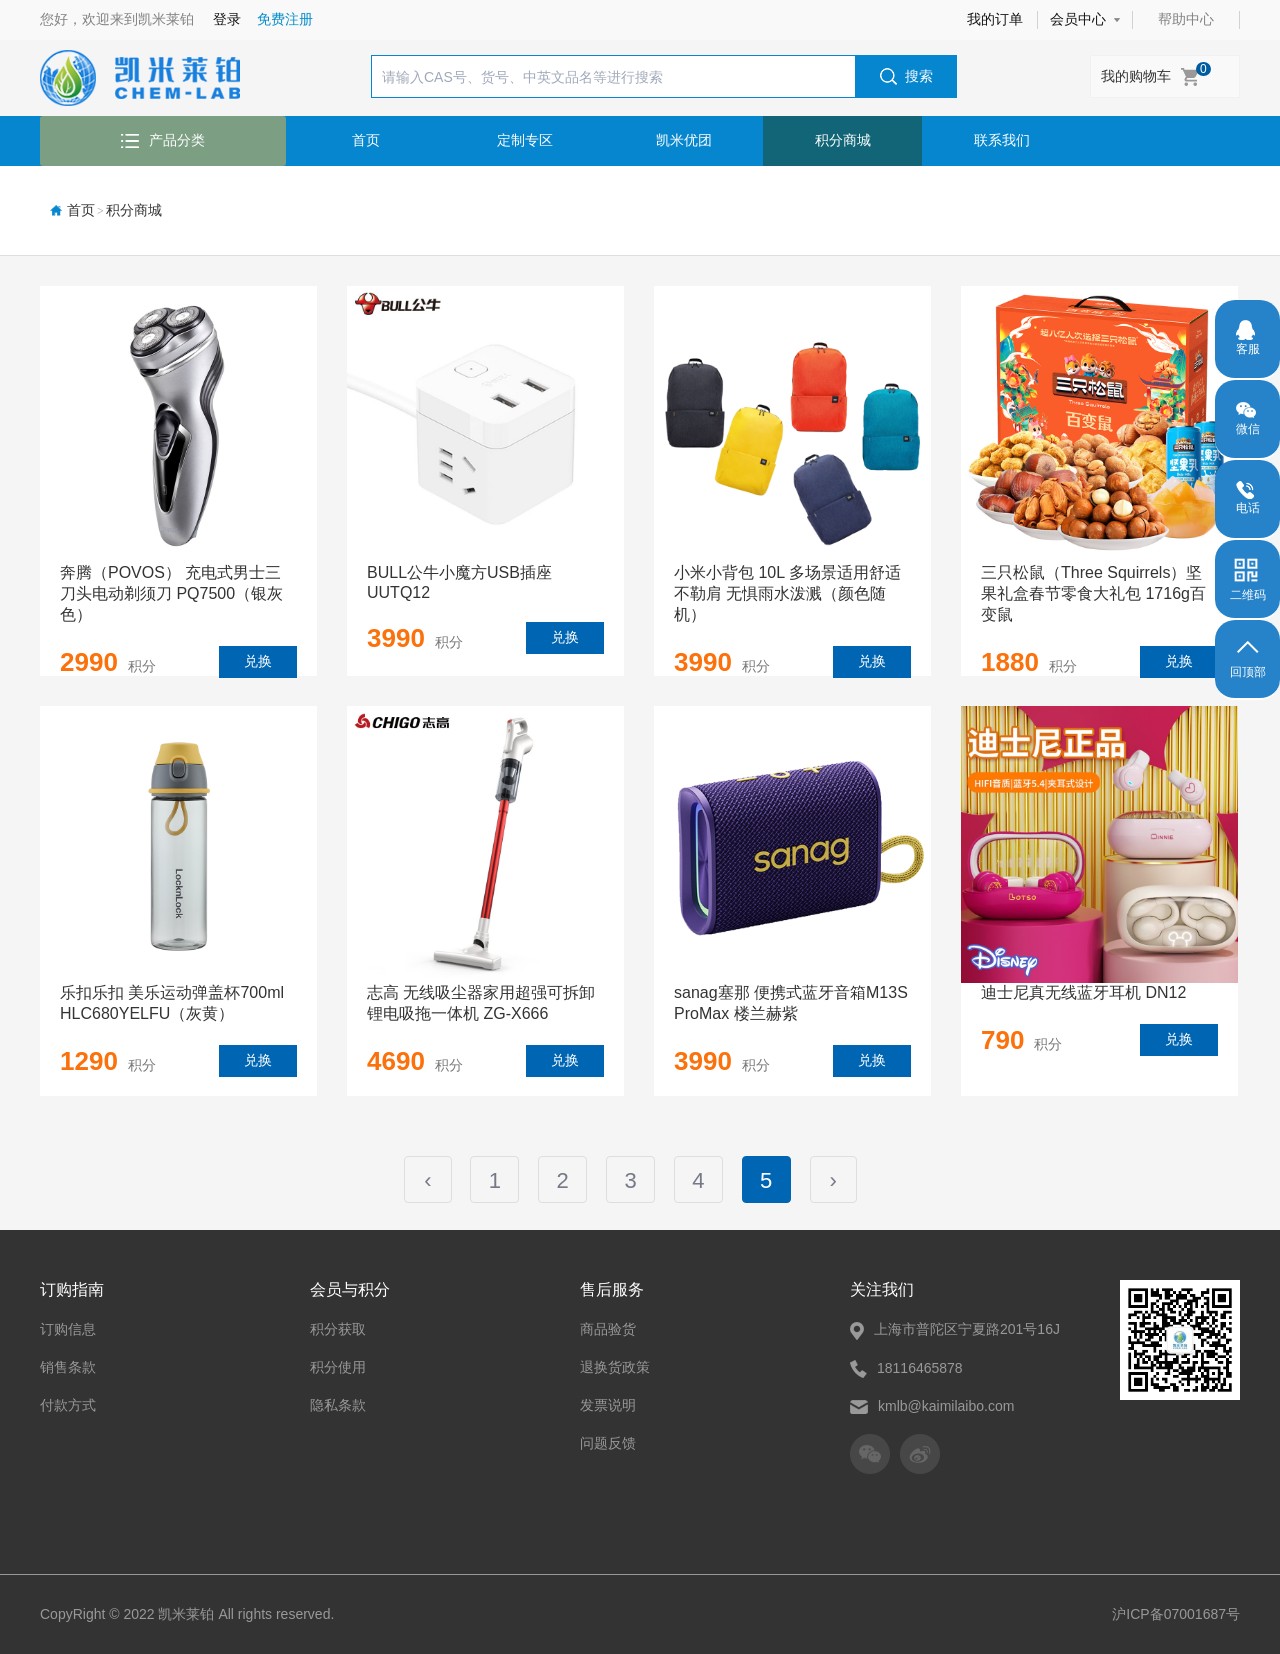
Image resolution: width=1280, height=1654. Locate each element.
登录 (227, 19)
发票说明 (608, 1388)
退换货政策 (615, 1350)
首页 (366, 140)
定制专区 (525, 140)
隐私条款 (338, 1388)
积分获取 (338, 1312)
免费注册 (285, 19)
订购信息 (68, 1312)
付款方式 (68, 1388)
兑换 (258, 661)
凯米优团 (684, 140)
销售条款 (68, 1350)
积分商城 (843, 140)
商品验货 (608, 1312)
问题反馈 (608, 1426)
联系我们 (1002, 140)
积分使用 (338, 1350)
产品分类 (163, 140)
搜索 (906, 77)
